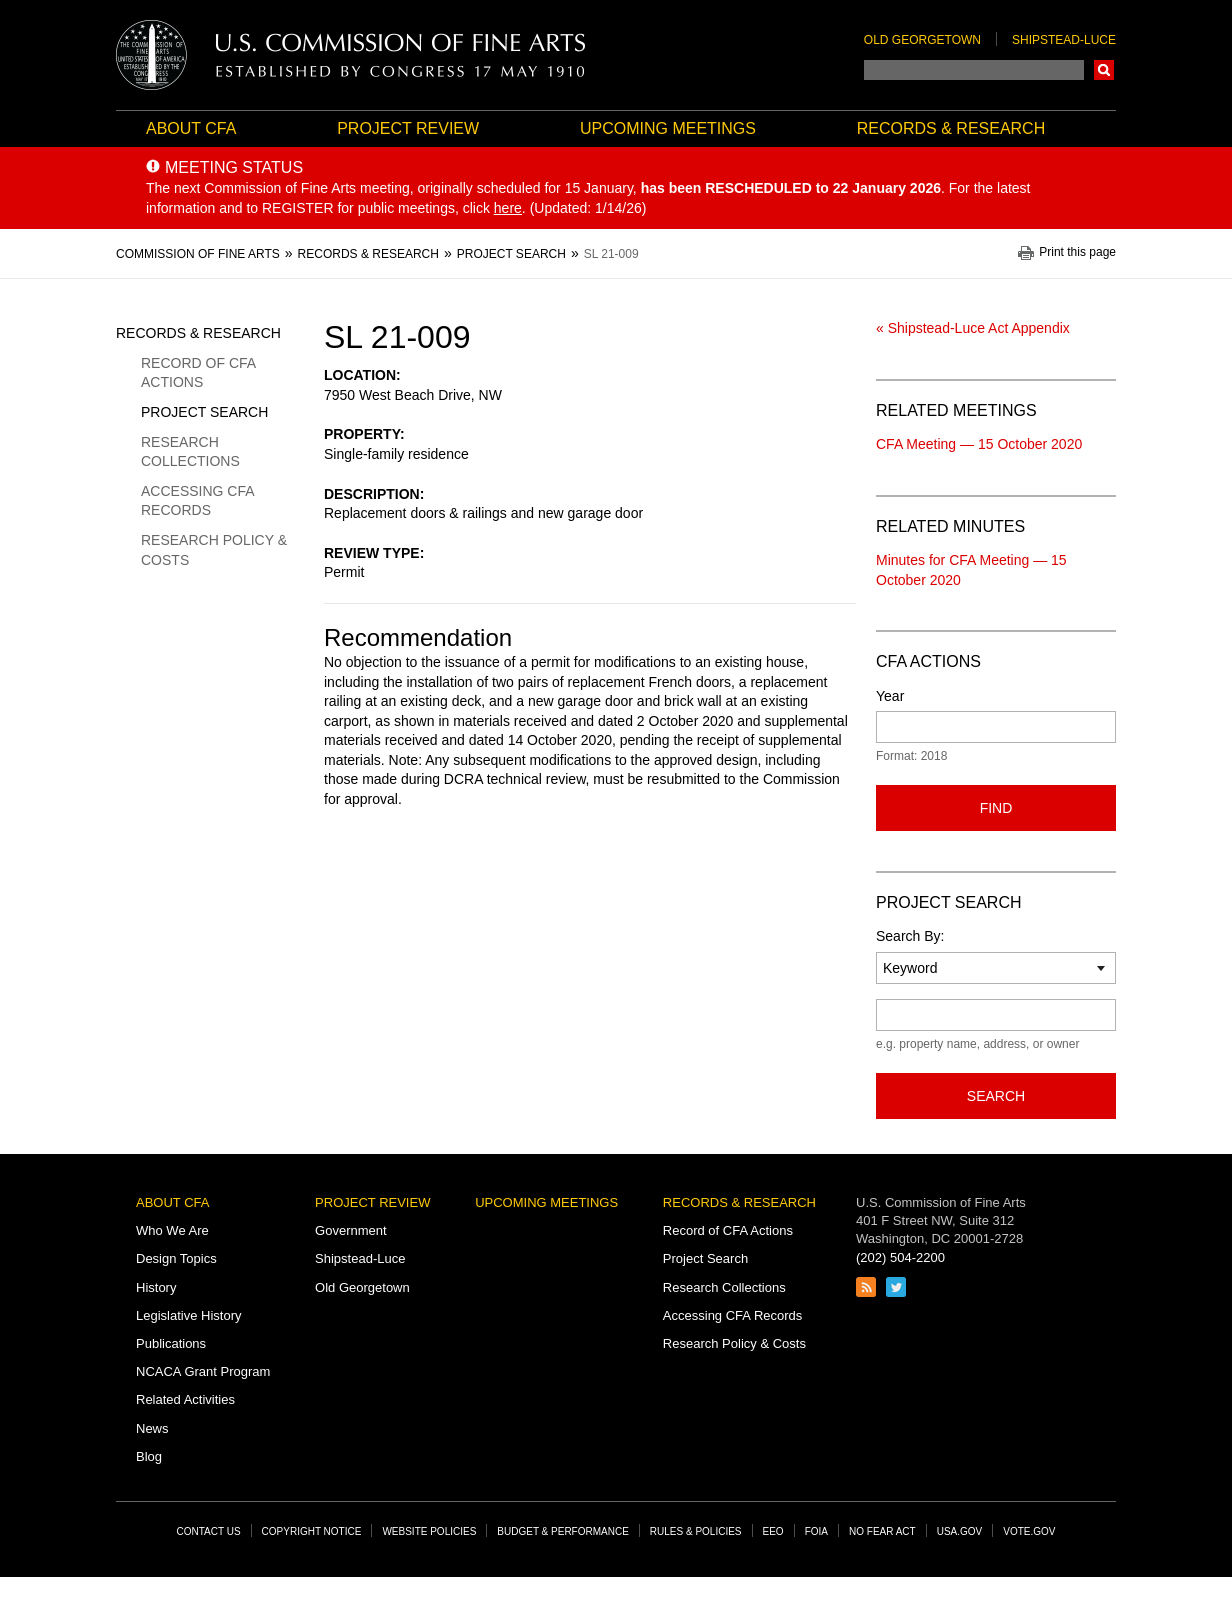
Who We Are (172, 1230)
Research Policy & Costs (214, 550)
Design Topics (176, 1258)
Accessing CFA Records (197, 501)
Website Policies (429, 1531)
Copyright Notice (312, 1531)
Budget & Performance (563, 1531)
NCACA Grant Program (203, 1371)
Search (1104, 70)
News (152, 1428)
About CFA (191, 128)
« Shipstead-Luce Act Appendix (973, 328)
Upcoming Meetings (668, 128)
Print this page (1077, 252)
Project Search (204, 412)
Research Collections (190, 452)
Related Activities (185, 1399)
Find (996, 808)
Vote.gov (1029, 1531)
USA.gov (960, 1531)
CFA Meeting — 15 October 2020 (979, 444)
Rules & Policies (696, 1531)
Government (351, 1230)
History (156, 1287)
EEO (773, 1531)
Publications (171, 1343)
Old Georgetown (922, 40)
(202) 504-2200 (900, 1257)
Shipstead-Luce (1064, 40)
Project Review (408, 128)
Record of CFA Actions (198, 373)
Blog (149, 1456)
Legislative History (189, 1315)
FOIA (816, 1531)
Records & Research (951, 128)
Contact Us (209, 1531)
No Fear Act (882, 1531)
